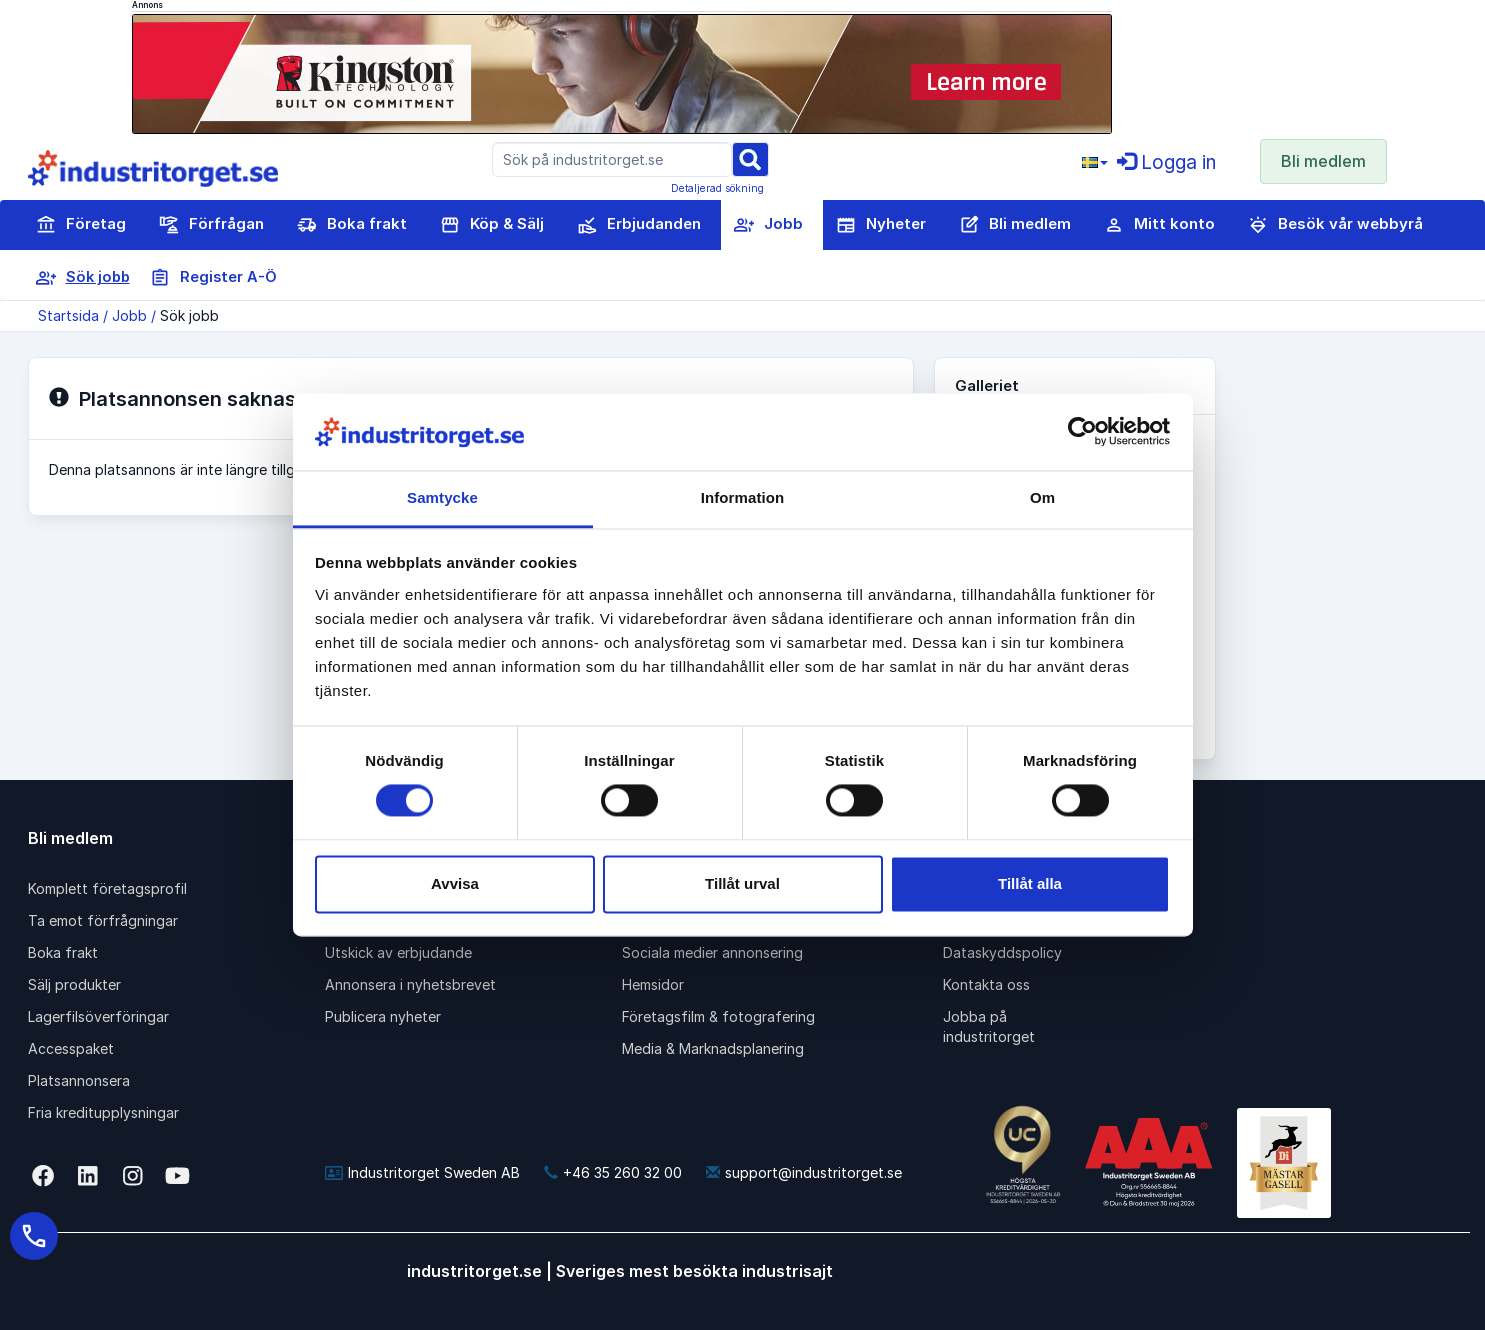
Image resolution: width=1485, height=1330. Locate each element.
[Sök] (750, 158)
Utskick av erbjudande (398, 952)
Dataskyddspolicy (1002, 952)
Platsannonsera (79, 1080)
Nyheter (881, 225)
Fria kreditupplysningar (103, 1112)
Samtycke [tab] (442, 497)
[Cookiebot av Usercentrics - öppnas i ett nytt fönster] (1082, 432)
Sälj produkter (74, 984)
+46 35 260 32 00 (613, 1172)
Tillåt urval (742, 883)
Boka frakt (352, 225)
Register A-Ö (213, 278)
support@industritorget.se (804, 1172)
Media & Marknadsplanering (713, 1048)
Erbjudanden (639, 225)
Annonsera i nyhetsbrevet (410, 984)
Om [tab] (1042, 497)
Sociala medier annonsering (712, 952)
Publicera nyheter (383, 1016)
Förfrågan (211, 225)
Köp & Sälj (492, 225)
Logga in (1166, 162)
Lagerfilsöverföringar (98, 1016)
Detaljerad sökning (717, 188)
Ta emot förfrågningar (103, 920)
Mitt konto (1159, 225)
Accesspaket (71, 1048)
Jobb (768, 225)
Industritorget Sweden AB (422, 1172)
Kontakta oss (986, 984)
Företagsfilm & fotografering (718, 1016)
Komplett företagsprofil (107, 888)
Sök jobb (83, 278)
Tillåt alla (1030, 883)
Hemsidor (653, 984)
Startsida (68, 315)
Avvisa (455, 883)
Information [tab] (743, 497)
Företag (81, 225)
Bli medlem (1323, 161)
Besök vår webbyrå (1335, 225)
